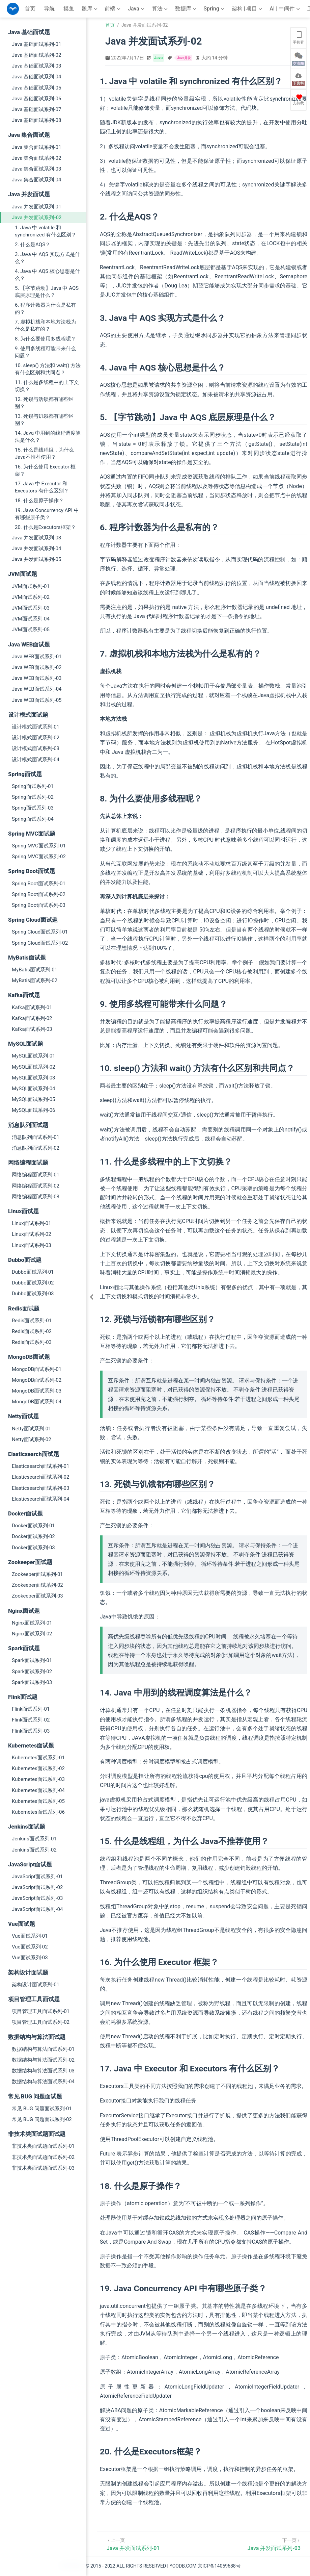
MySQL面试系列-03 (33, 1078)
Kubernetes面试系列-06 (38, 1812)
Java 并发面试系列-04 (36, 548)
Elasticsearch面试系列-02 (40, 1477)
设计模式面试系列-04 (35, 760)
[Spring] (214, 8)
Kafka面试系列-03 (32, 1029)
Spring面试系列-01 (33, 786)
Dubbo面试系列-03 (33, 1294)
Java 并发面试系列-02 (37, 217)
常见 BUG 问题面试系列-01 (42, 2109)
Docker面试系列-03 (33, 1548)
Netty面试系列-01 (31, 1429)
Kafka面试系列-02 (32, 1018)
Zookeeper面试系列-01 (37, 1574)
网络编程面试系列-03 (35, 1197)
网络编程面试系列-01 (35, 1175)
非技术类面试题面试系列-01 (43, 2146)
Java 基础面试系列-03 (36, 66)
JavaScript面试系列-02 (37, 1887)
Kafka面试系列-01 (32, 1007)
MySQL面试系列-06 (33, 1110)
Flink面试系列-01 (31, 1709)
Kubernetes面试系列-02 (38, 1768)
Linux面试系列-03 (31, 1245)
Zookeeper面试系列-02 (37, 1585)
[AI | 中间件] (285, 8)
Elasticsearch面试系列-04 (40, 1499)
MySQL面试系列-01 (33, 1056)
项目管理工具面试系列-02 (40, 2022)
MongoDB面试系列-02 (36, 1380)
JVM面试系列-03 (31, 608)
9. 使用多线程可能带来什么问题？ (45, 352)
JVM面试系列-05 (31, 630)
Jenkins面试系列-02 (34, 1850)
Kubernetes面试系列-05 (38, 1801)
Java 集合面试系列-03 (36, 169)
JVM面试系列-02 (31, 597)
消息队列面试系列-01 (35, 1137)
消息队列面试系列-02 (35, 1148)
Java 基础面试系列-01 (36, 44)
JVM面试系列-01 (31, 586)
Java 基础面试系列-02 (36, 55)
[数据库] (186, 8)
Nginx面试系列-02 (32, 1634)
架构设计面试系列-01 (35, 1985)
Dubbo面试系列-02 (33, 1283)
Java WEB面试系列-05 (37, 700)
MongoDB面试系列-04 (36, 1402)
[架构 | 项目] (248, 8)
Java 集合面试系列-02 (36, 158)
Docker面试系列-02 (33, 1536)
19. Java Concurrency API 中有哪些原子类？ (47, 513)
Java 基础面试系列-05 (36, 88)
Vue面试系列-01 (30, 1936)
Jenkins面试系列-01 (34, 1839)
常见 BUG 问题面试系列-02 (42, 2119)
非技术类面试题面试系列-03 (43, 2168)
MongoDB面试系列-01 (36, 1369)
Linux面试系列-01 (31, 1223)
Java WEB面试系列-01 (37, 657)
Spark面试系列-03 (32, 1682)
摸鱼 (68, 8)
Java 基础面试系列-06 (36, 99)
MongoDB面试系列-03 (36, 1391)
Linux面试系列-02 (31, 1234)
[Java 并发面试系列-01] (133, 2543)
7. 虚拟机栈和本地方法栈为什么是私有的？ (45, 325)
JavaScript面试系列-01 (37, 1876)
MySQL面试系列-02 (33, 1067)
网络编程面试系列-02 (35, 1186)
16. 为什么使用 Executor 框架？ (45, 470)
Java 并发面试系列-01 (36, 207)
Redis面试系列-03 (32, 1342)
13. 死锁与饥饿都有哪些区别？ (44, 419)
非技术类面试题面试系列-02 (43, 2157)
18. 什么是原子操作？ (39, 501)
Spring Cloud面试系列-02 (40, 943)
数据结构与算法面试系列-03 (43, 2071)
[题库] (90, 8)
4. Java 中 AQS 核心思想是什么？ (47, 274)
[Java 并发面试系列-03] (274, 2543)
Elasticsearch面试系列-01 (40, 1466)
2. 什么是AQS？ (32, 244)
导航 (49, 8)
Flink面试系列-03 (31, 1731)
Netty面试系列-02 (31, 1439)
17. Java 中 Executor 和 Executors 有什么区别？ (42, 487)
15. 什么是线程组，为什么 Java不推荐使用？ (44, 453)
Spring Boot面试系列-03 (38, 905)
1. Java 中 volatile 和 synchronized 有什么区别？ (45, 231)
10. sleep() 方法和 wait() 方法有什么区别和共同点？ (48, 369)
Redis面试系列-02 (32, 1331)
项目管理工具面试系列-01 (40, 2011)
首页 (30, 8)
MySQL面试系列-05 (33, 1099)
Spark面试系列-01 (32, 1660)
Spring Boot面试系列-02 (38, 894)
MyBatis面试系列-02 (34, 980)
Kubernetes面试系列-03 (38, 1779)
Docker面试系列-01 (33, 1526)
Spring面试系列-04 (33, 819)
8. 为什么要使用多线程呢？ (45, 339)
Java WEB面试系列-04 (37, 689)
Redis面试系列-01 (32, 1321)
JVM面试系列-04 (31, 619)
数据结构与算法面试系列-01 (43, 2049)
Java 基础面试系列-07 (36, 109)
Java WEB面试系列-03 (37, 678)
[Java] (137, 8)
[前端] (113, 8)
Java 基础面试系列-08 (36, 120)
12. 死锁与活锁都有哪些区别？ (44, 402)
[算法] (160, 8)
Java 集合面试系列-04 (36, 180)
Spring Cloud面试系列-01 (40, 932)
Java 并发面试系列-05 (36, 559)
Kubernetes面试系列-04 (38, 1790)
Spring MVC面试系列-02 (39, 856)
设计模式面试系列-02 (35, 738)
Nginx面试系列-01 (32, 1623)
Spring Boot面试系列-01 (38, 884)
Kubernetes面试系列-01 (38, 1758)
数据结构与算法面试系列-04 (43, 2081)
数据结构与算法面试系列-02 (43, 2060)
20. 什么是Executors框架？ (45, 527)
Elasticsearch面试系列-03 (40, 1488)
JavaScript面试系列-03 (37, 1898)
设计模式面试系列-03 (35, 748)
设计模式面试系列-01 (35, 727)
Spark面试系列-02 (32, 1671)
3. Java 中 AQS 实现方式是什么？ (47, 257)
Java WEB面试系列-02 (37, 667)
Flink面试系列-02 (31, 1720)
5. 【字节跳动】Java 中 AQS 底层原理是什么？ (47, 291)
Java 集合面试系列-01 (36, 147)
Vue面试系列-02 (30, 1947)
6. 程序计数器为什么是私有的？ (45, 308)
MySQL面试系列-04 (33, 1089)
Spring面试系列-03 (33, 808)
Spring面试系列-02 (33, 797)
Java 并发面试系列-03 (36, 538)
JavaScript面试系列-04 (37, 1909)
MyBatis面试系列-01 (34, 970)
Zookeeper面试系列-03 (37, 1596)
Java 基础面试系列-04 (36, 77)
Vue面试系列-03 (30, 1958)
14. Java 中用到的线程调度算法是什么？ (48, 436)
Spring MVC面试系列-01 (39, 846)
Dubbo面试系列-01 (33, 1272)
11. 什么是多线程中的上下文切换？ (47, 385)
